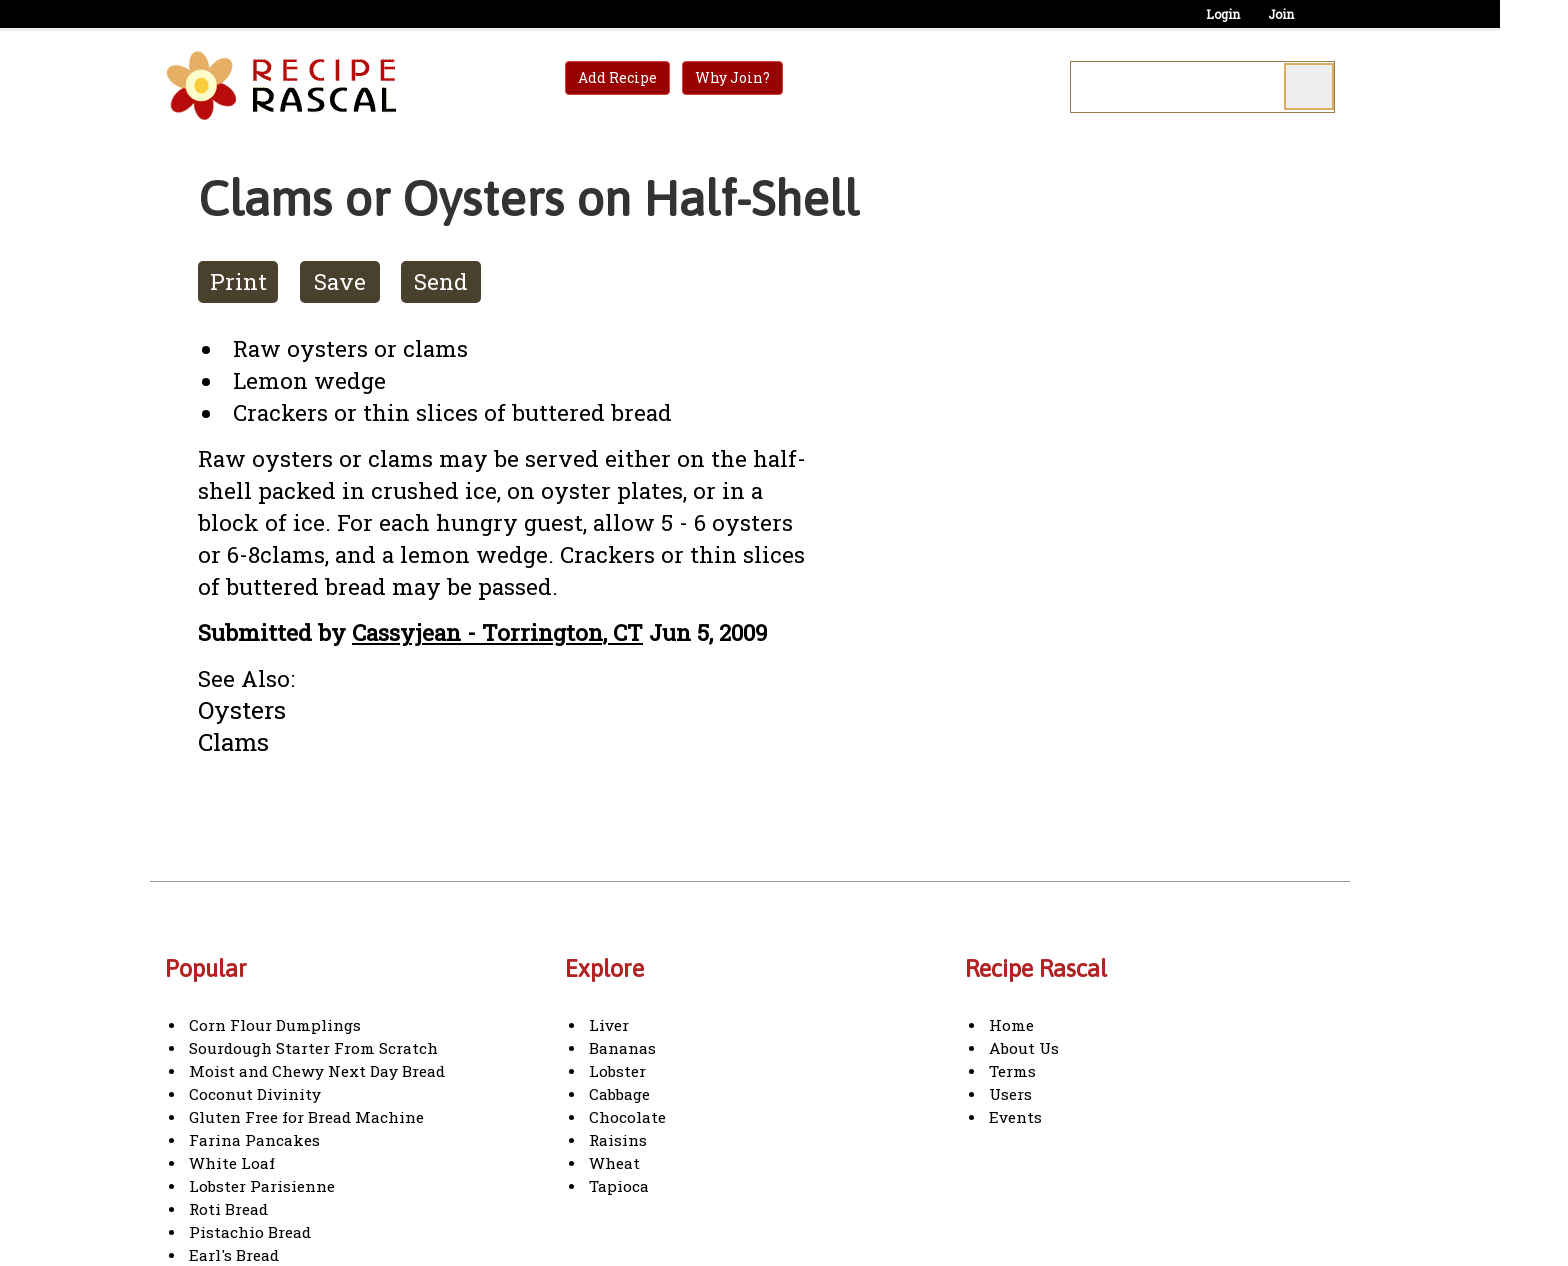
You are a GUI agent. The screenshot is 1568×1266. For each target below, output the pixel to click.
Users (1010, 1094)
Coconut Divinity (255, 1094)
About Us (1024, 1048)
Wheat (614, 1163)
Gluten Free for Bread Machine (306, 1117)
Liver (609, 1025)
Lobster (617, 1071)
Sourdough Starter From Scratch (313, 1048)
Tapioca (619, 1186)
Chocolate (627, 1117)
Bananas (622, 1048)
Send (441, 281)
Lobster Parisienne (262, 1186)
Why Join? (732, 77)
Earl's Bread (234, 1255)
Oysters (242, 709)
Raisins (618, 1140)
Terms (1012, 1071)
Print (238, 281)
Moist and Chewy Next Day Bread (317, 1071)
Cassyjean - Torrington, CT (497, 632)
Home (1011, 1025)
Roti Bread (228, 1209)
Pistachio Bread (250, 1232)
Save (340, 281)
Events (1015, 1117)
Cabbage (619, 1094)
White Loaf (232, 1163)
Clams (233, 741)
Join (1281, 14)
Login (1223, 14)
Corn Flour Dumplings (275, 1025)
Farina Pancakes (254, 1140)
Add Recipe (617, 77)
